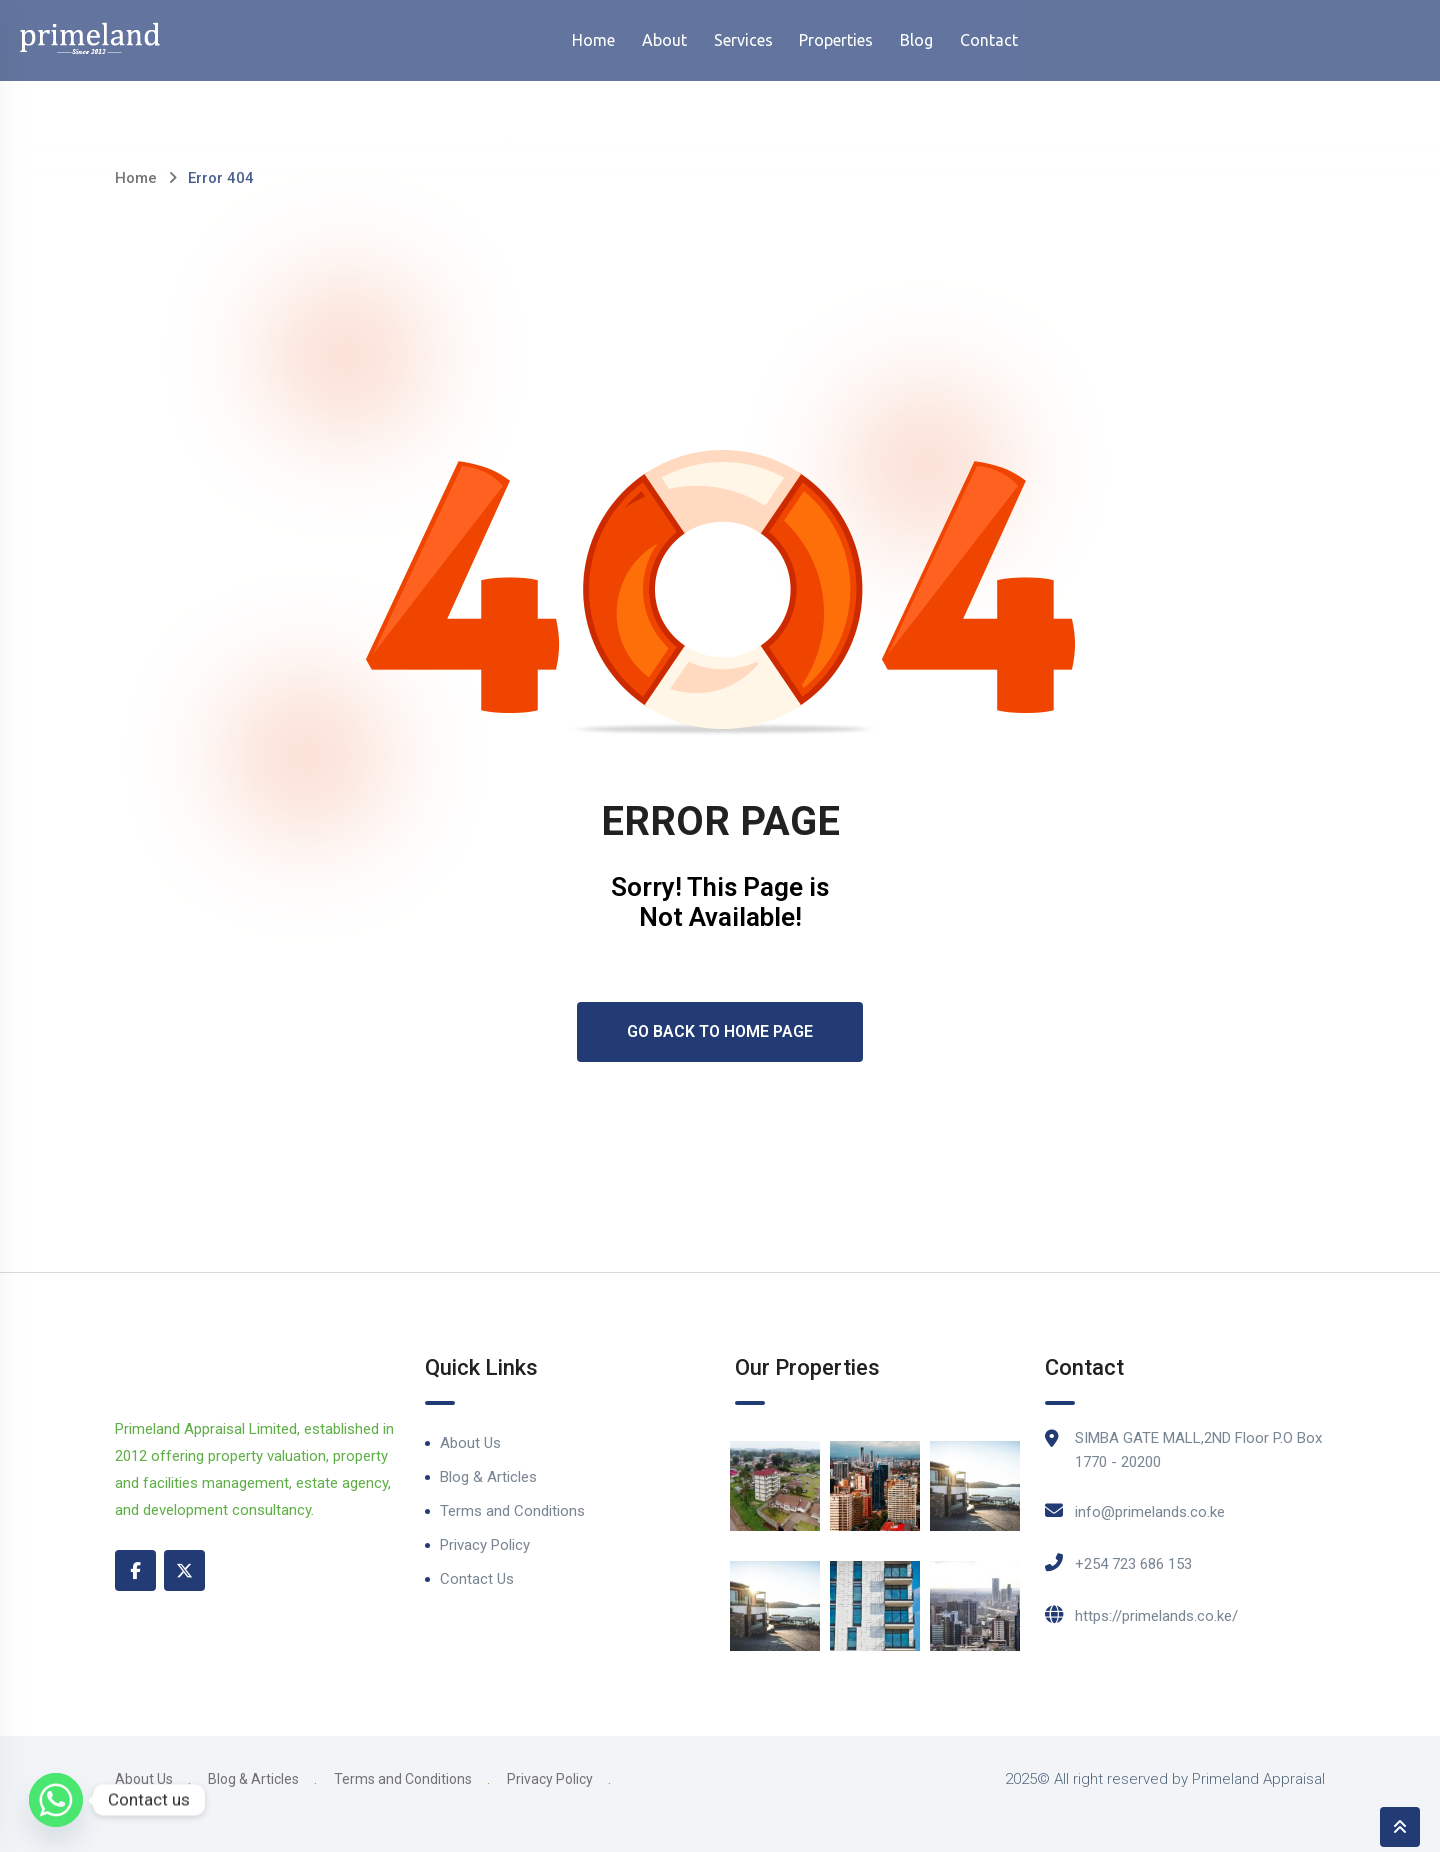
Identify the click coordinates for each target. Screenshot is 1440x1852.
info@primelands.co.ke (1150, 1512)
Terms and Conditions (512, 1511)
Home (136, 178)
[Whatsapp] (56, 1800)
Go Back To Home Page (720, 1031)
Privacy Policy (485, 1545)
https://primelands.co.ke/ (1156, 1616)
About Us (470, 1443)
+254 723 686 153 (1133, 1564)
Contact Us (477, 1579)
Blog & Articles (488, 1477)
